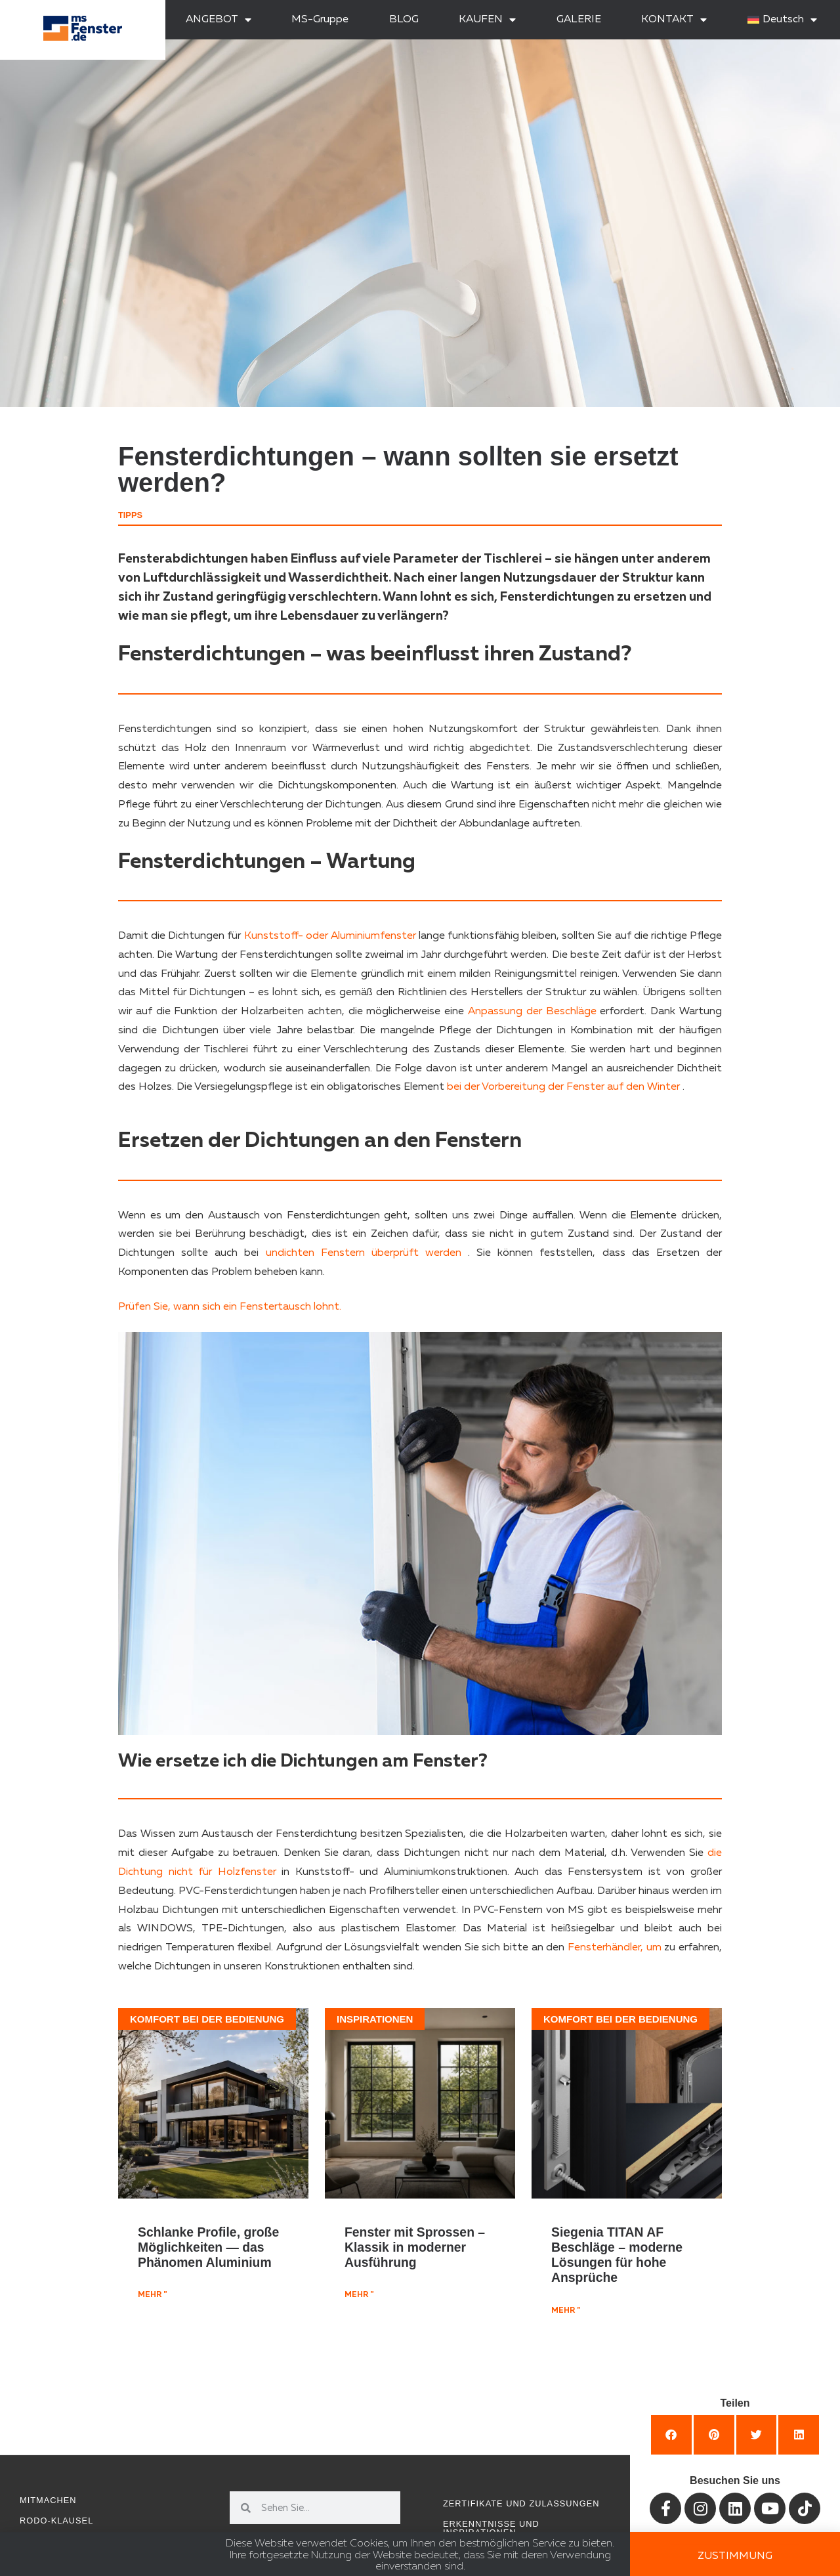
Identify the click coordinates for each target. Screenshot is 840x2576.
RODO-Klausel (56, 2520)
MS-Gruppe (319, 19)
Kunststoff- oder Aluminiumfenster (330, 936)
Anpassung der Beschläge (532, 1011)
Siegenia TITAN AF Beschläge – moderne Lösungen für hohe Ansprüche (616, 2255)
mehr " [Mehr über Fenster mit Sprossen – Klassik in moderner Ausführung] (359, 2295)
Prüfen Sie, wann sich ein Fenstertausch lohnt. (229, 1307)
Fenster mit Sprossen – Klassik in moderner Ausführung (415, 2247)
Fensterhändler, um (615, 1948)
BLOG (404, 19)
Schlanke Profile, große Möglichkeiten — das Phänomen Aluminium (208, 2247)
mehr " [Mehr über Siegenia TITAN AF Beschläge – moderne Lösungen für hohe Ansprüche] (565, 2311)
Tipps (130, 515)
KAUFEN (487, 20)
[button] (671, 2435)
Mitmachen (48, 2500)
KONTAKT (674, 20)
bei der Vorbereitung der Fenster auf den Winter (563, 1087)
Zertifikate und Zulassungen (521, 2503)
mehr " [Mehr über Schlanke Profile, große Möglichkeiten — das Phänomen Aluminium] (152, 2295)
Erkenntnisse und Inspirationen (491, 2528)
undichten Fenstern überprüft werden (363, 1253)
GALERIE (578, 19)
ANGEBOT (218, 20)
